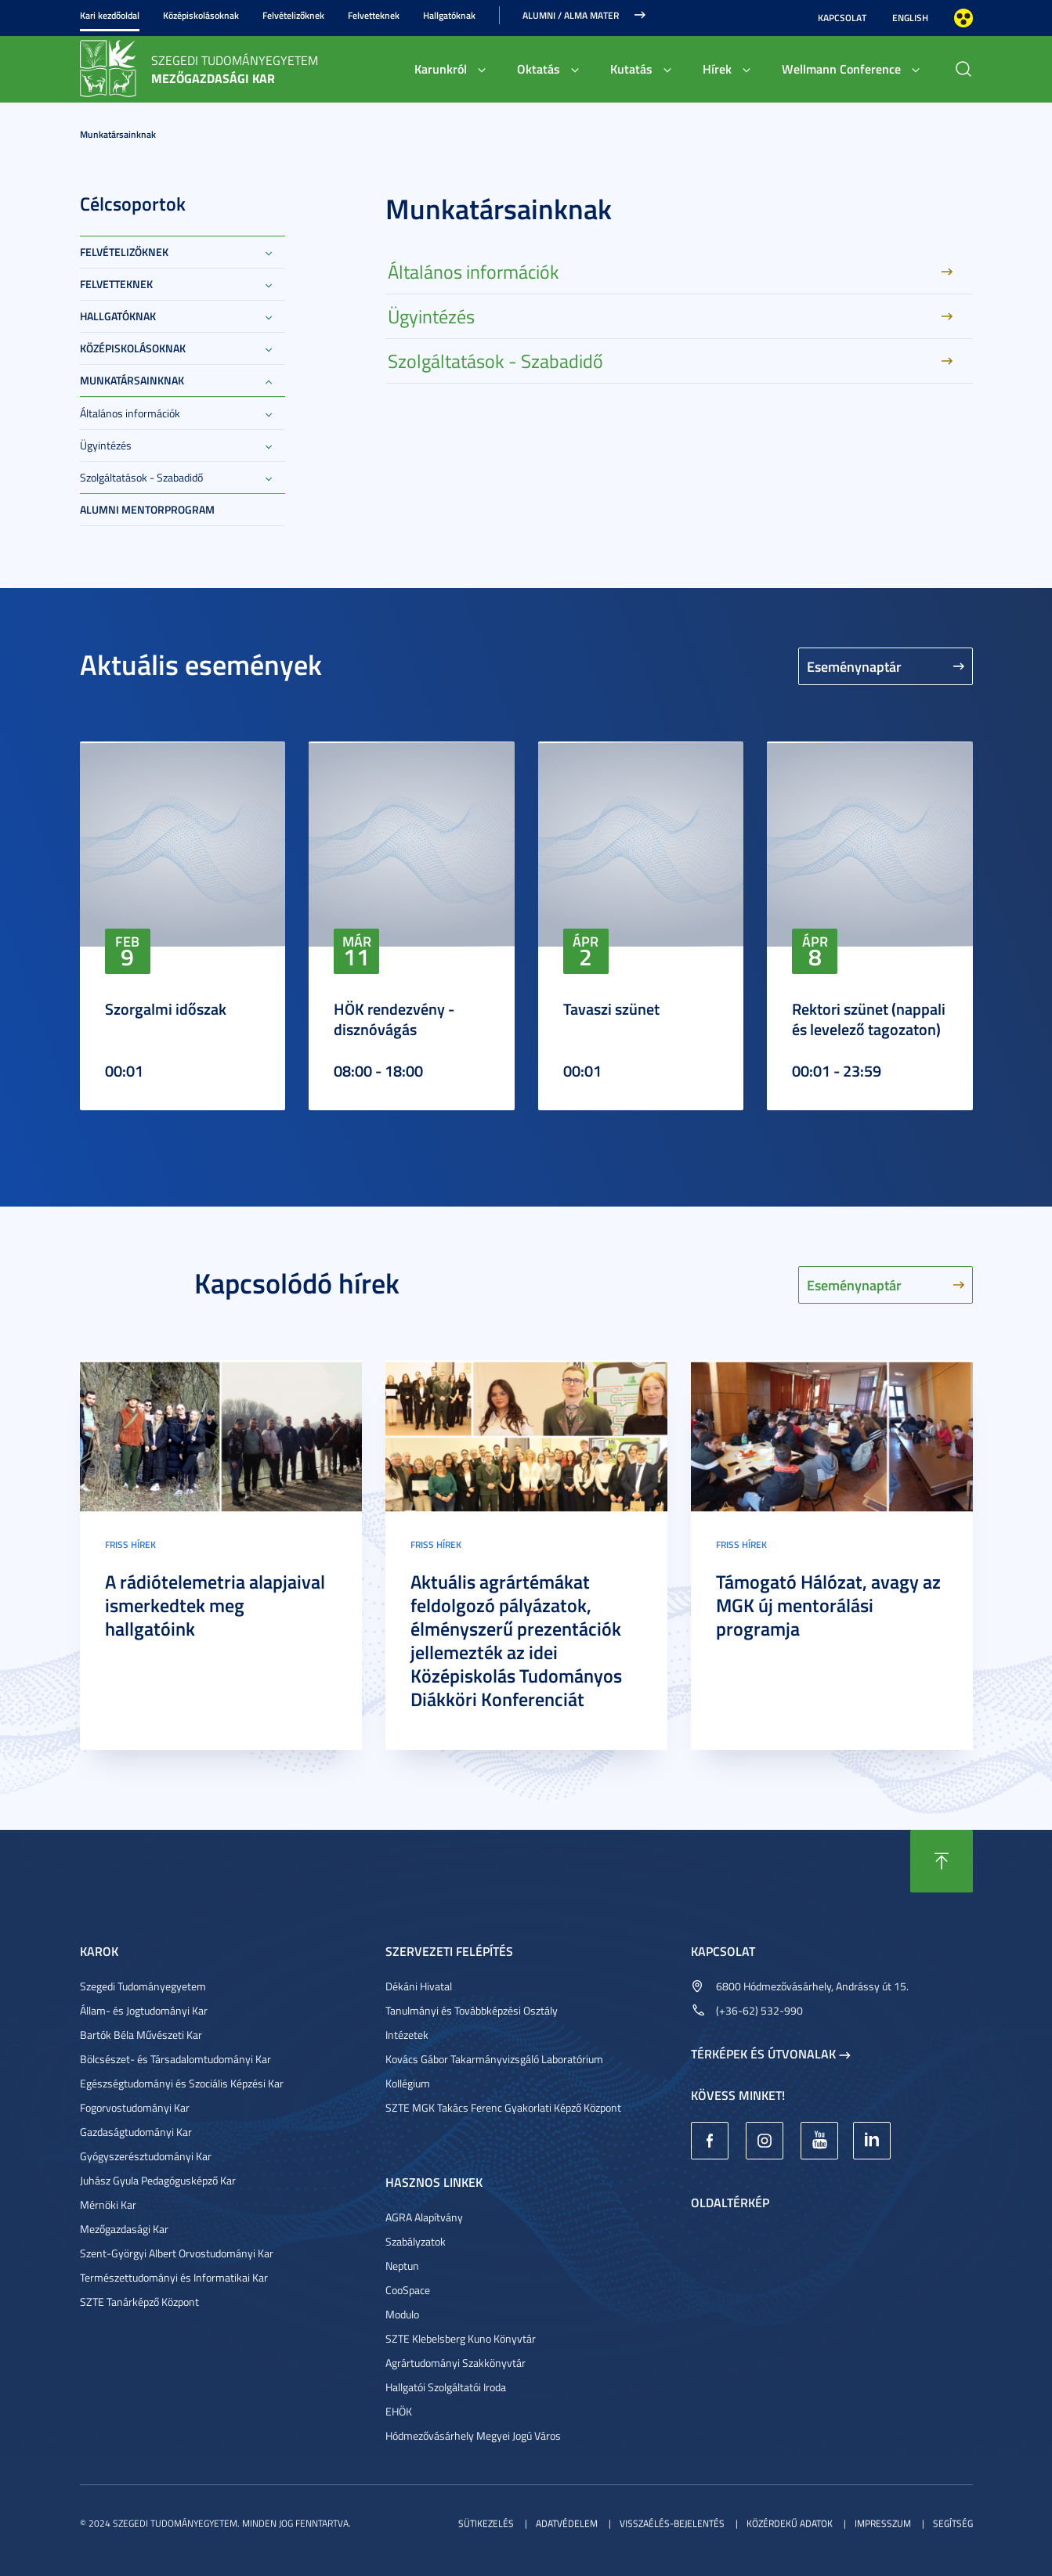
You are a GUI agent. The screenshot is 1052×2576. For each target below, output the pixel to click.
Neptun (402, 2265)
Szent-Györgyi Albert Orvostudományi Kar (176, 2253)
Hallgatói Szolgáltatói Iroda (445, 2386)
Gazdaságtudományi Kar (136, 2131)
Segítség (953, 2523)
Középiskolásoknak (201, 15)
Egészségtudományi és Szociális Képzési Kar (182, 2083)
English (910, 17)
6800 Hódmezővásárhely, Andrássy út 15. (812, 1986)
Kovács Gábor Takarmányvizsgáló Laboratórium (494, 2058)
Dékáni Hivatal (418, 1986)
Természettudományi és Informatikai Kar (174, 2277)
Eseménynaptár (854, 666)
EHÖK (398, 2411)
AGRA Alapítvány (424, 2217)
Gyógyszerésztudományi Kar (145, 2155)
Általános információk (130, 413)
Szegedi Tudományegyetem (143, 1986)
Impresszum (883, 2523)
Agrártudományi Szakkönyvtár (455, 2362)
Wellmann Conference (841, 69)
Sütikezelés (486, 2523)
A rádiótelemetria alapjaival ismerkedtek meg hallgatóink (215, 1605)
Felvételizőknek (293, 15)
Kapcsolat (842, 17)
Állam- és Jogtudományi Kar (144, 2010)
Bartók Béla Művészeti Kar (141, 2034)
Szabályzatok (415, 2241)
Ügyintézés (106, 445)
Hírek (717, 69)
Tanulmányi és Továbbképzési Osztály (471, 2010)
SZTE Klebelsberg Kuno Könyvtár (460, 2338)
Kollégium (407, 2083)
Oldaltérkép (730, 2202)
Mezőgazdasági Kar (124, 2228)
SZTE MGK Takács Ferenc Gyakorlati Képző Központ (503, 2107)
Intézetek (406, 2034)
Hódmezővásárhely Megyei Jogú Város (473, 2435)
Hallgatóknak (449, 15)
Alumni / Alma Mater (570, 15)
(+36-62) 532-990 (759, 2010)
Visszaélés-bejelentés (672, 2523)
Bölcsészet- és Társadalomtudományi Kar (175, 2058)
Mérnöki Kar (108, 2204)
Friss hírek (130, 1544)
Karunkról (440, 69)
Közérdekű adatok (790, 2523)
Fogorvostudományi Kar (135, 2107)
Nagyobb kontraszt (963, 18)
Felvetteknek (373, 15)
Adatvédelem (567, 2523)
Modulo (402, 2314)
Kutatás (631, 69)
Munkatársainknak (118, 134)
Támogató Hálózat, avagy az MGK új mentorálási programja (828, 1605)
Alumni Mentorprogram (147, 509)
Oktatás (538, 69)
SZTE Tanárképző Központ (139, 2301)
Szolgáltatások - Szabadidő (141, 477)
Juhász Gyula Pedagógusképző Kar (158, 2180)
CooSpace (407, 2289)
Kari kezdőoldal (109, 15)
